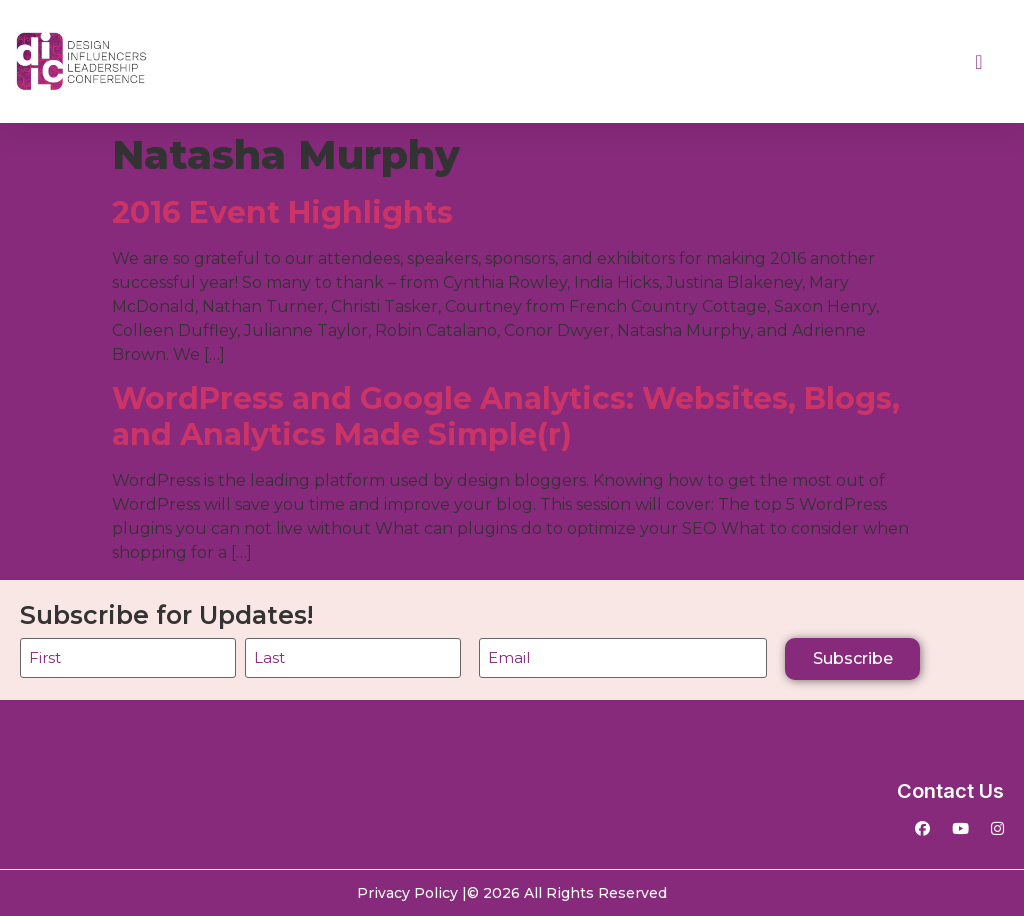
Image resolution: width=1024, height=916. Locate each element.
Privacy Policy (407, 893)
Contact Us (950, 791)
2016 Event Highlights (282, 212)
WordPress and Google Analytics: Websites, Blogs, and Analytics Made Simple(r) (506, 416)
